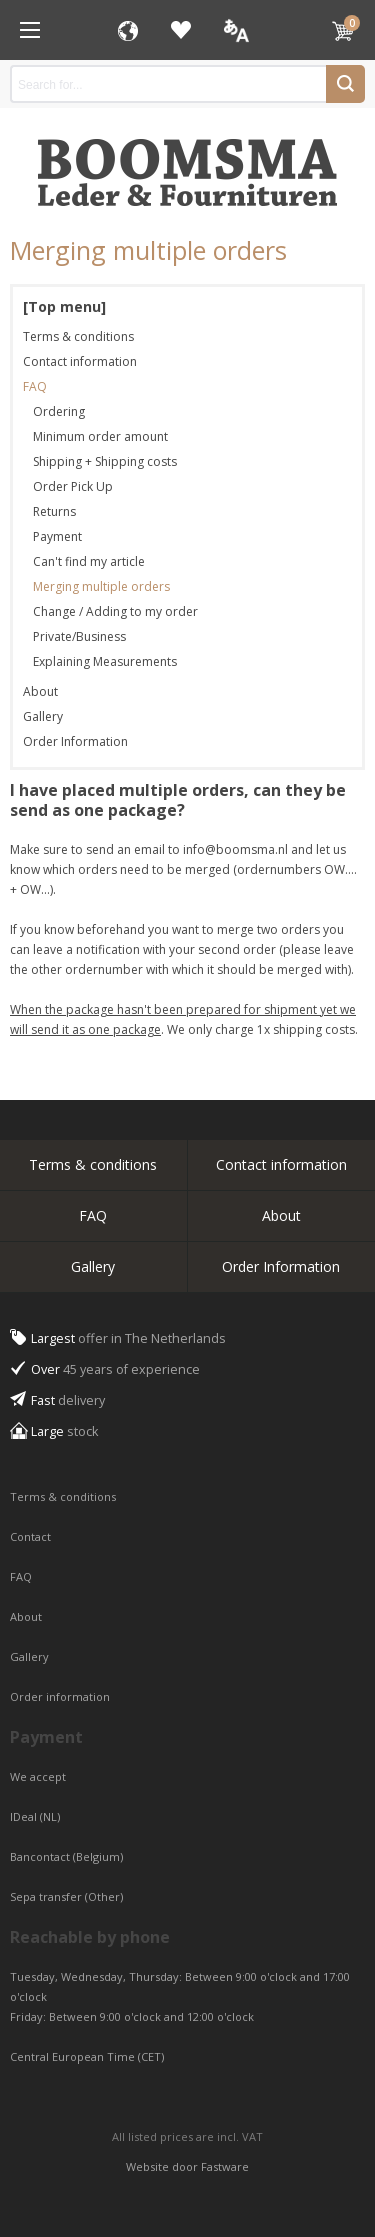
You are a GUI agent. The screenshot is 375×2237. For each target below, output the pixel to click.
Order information (60, 1696)
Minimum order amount (100, 436)
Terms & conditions (78, 336)
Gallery (43, 716)
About (40, 691)
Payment (57, 536)
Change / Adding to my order (115, 611)
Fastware (225, 2166)
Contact (32, 1536)
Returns (54, 511)
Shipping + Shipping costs (105, 461)
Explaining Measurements (105, 661)
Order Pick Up (73, 486)
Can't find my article (89, 561)
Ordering (59, 411)
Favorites (181, 30)
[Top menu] (64, 306)
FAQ (35, 386)
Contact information (80, 361)
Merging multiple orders (101, 586)
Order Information (75, 741)
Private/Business (79, 636)
